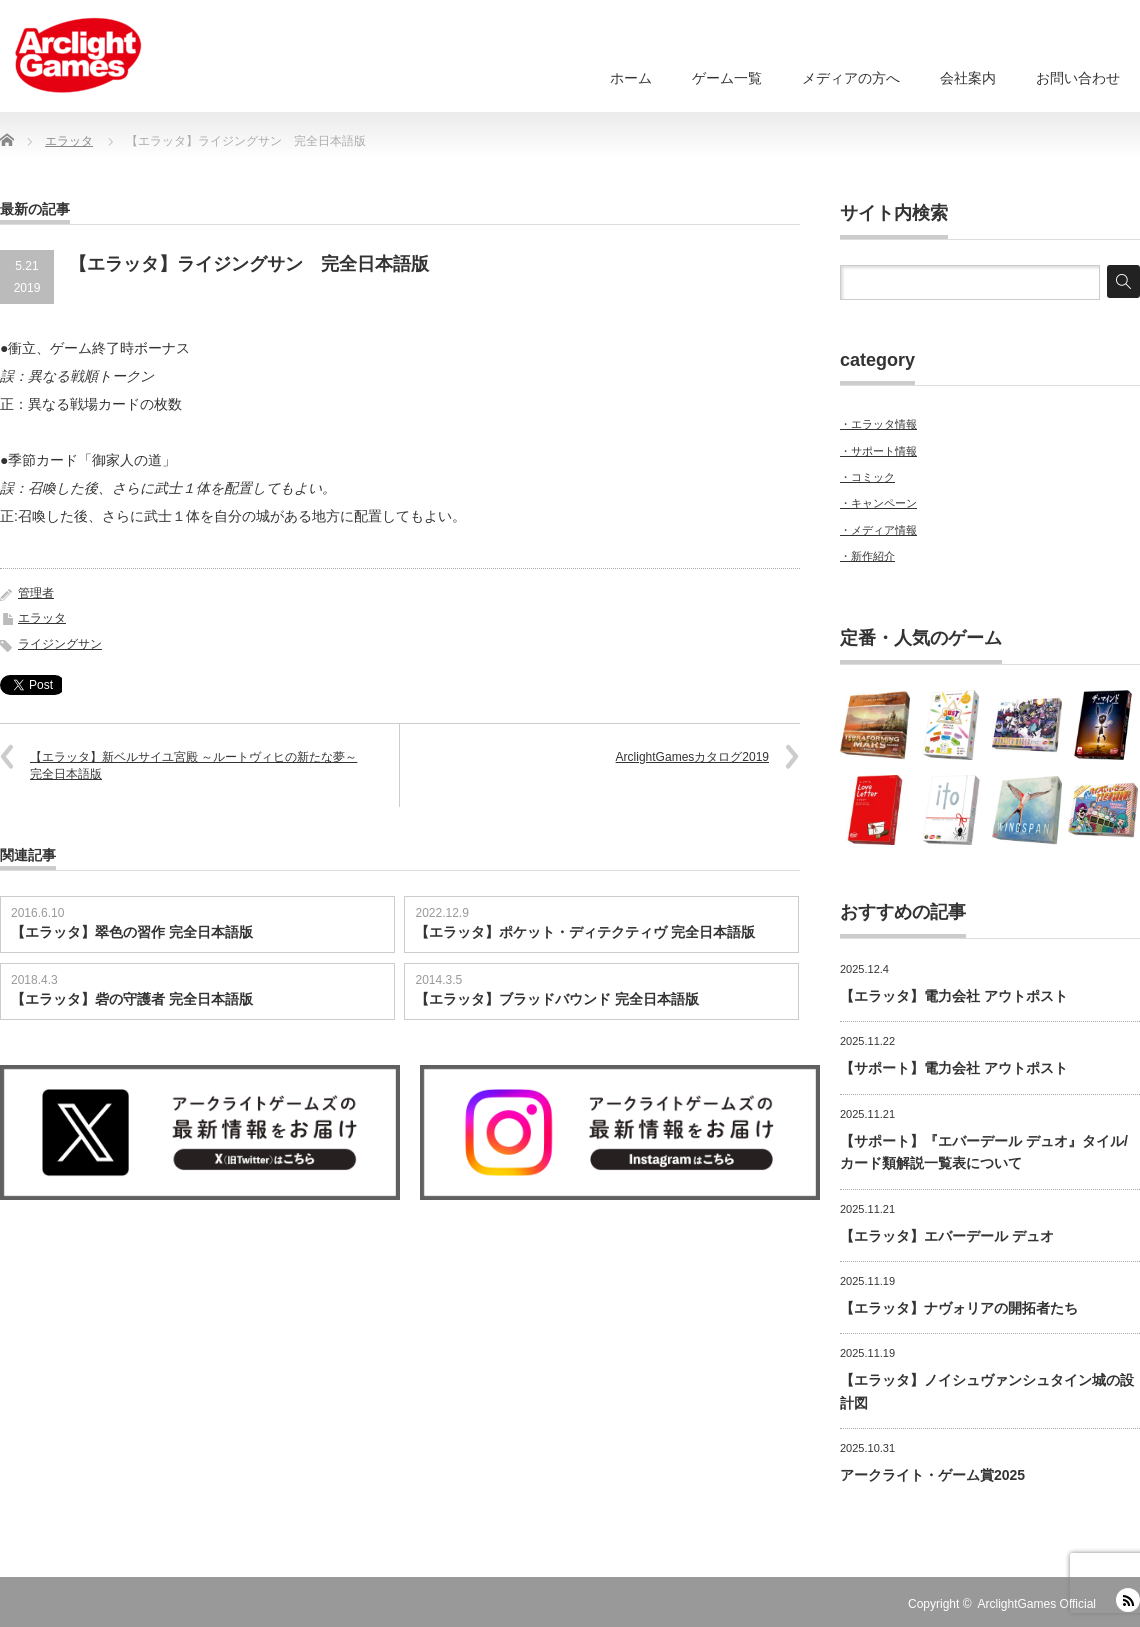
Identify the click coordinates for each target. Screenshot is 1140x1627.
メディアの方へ (851, 78)
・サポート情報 (878, 451)
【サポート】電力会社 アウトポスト (954, 1068)
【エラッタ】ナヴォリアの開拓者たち (959, 1308)
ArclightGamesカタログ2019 (692, 757)
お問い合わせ (1078, 78)
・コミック (867, 477)
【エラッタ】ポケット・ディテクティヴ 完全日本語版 (585, 932)
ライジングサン (60, 644)
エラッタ (42, 618)
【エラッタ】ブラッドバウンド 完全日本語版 (557, 999)
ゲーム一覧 (727, 78)
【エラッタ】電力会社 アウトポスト (954, 996)
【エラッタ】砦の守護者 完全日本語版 (132, 999)
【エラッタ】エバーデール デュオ (947, 1236)
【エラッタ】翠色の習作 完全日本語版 (132, 932)
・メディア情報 (878, 530)
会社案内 (968, 78)
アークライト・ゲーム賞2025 (932, 1475)
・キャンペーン (878, 503)
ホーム (631, 78)
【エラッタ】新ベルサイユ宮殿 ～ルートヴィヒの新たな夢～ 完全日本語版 (193, 765)
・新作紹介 (867, 556)
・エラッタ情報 (878, 424)
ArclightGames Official (1037, 1604)
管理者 (36, 593)
